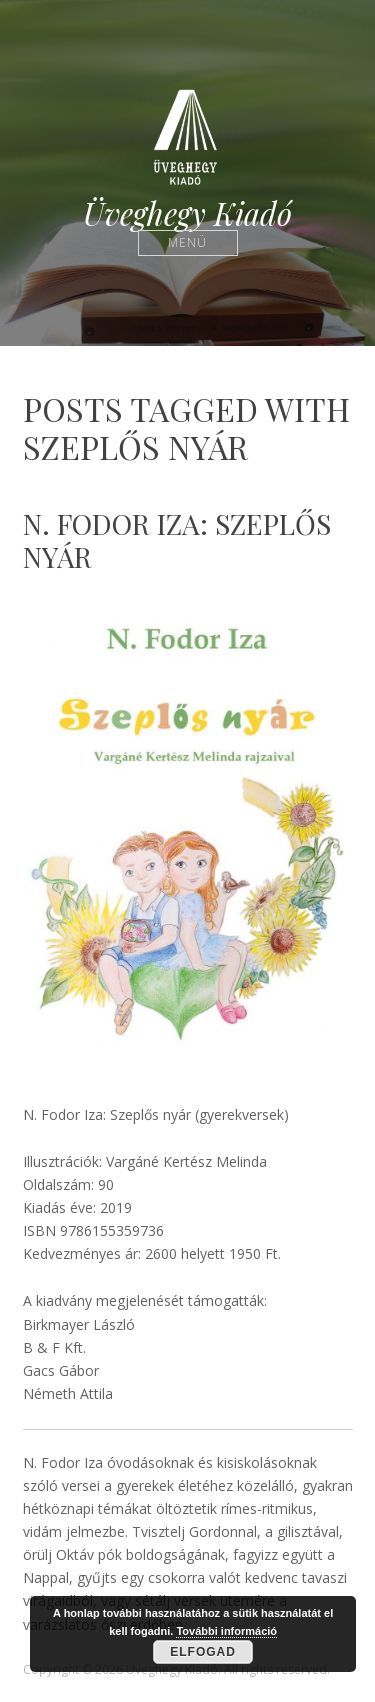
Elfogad (203, 1652)
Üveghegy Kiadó (187, 213)
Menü (187, 242)
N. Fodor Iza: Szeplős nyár (177, 540)
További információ (226, 1631)
